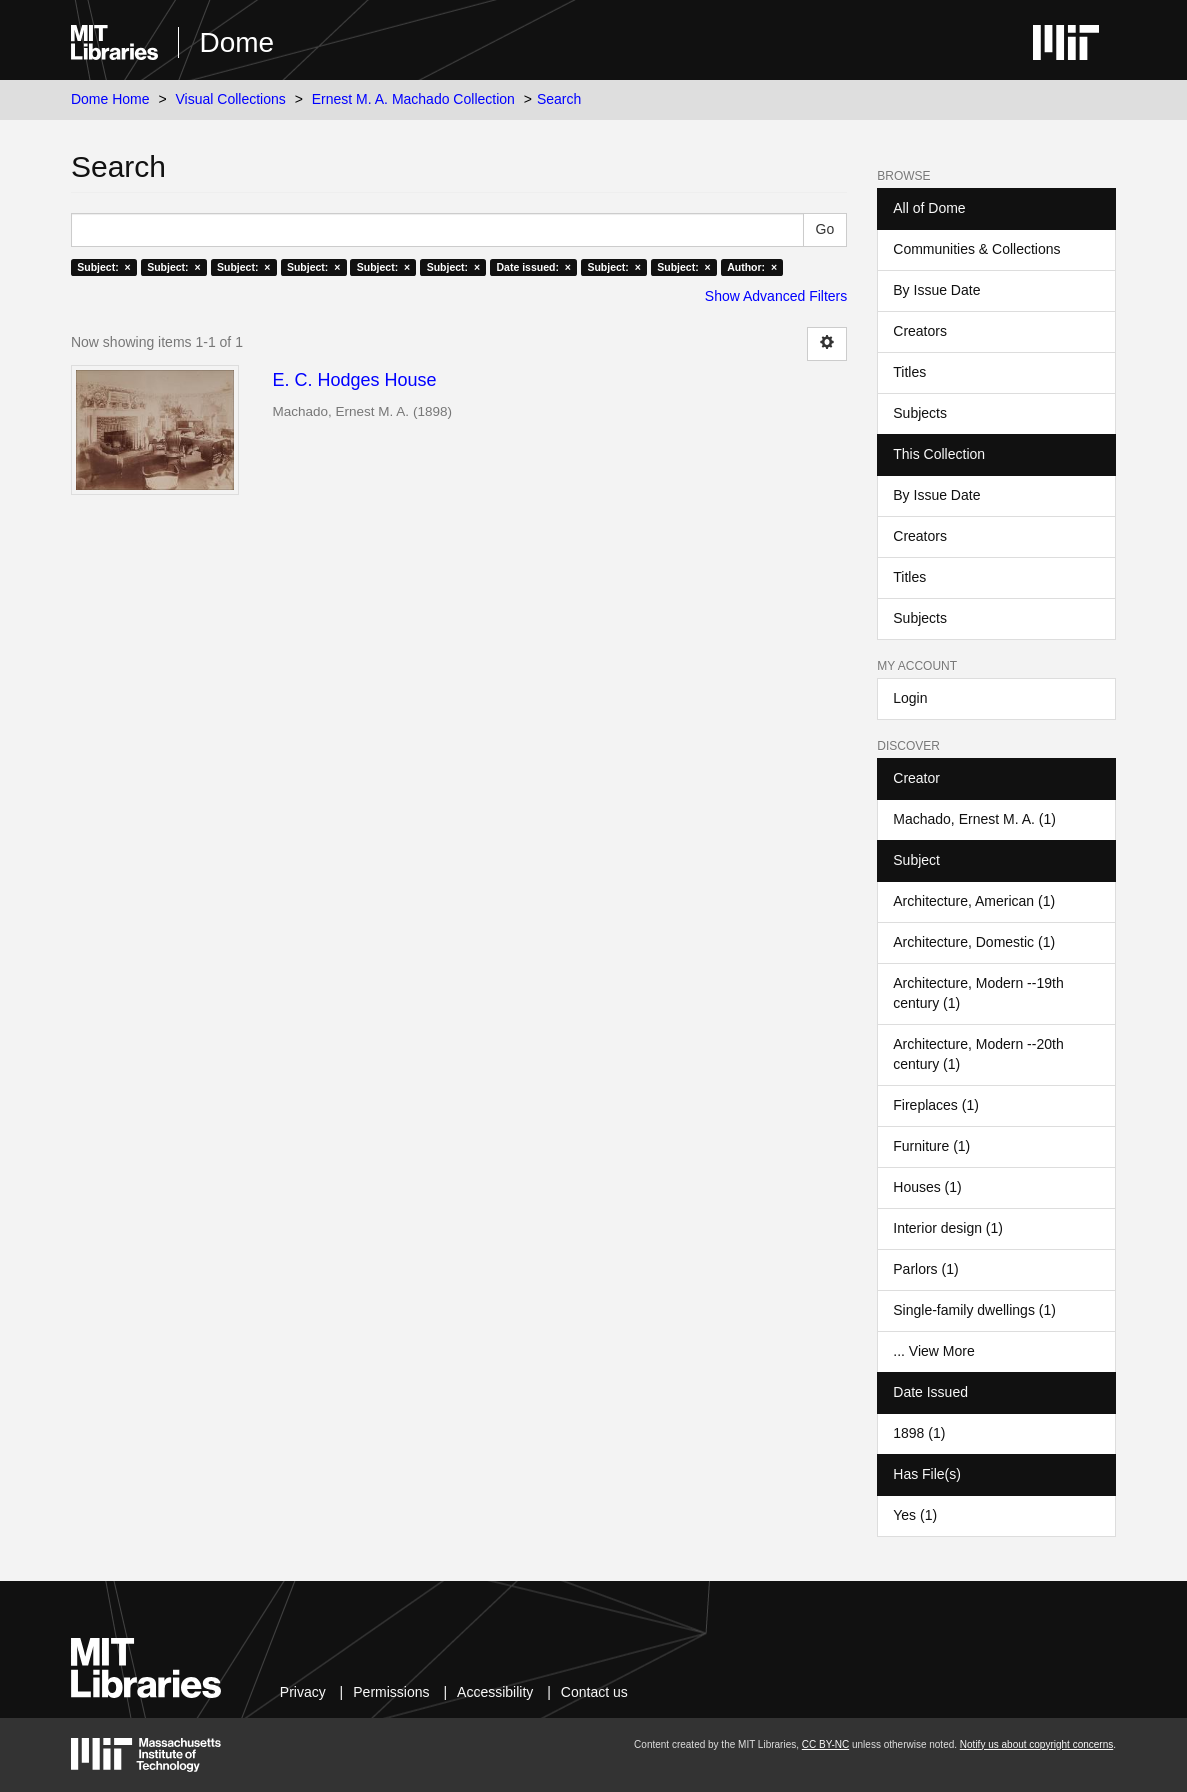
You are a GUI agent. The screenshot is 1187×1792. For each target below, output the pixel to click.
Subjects (920, 413)
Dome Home (110, 99)
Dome (236, 42)
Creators (920, 331)
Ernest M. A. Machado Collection (413, 99)
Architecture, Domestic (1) (974, 942)
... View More (933, 1351)
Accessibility (495, 1692)
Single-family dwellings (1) (974, 1310)
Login (910, 698)
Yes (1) (915, 1515)
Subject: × (103, 267)
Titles (909, 372)
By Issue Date (936, 290)
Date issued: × (534, 267)
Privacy (303, 1692)
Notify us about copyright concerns (1036, 1744)
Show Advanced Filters (776, 296)
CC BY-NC (825, 1744)
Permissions (391, 1692)
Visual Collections (231, 99)
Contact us (594, 1692)
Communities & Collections (976, 249)
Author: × (752, 267)
